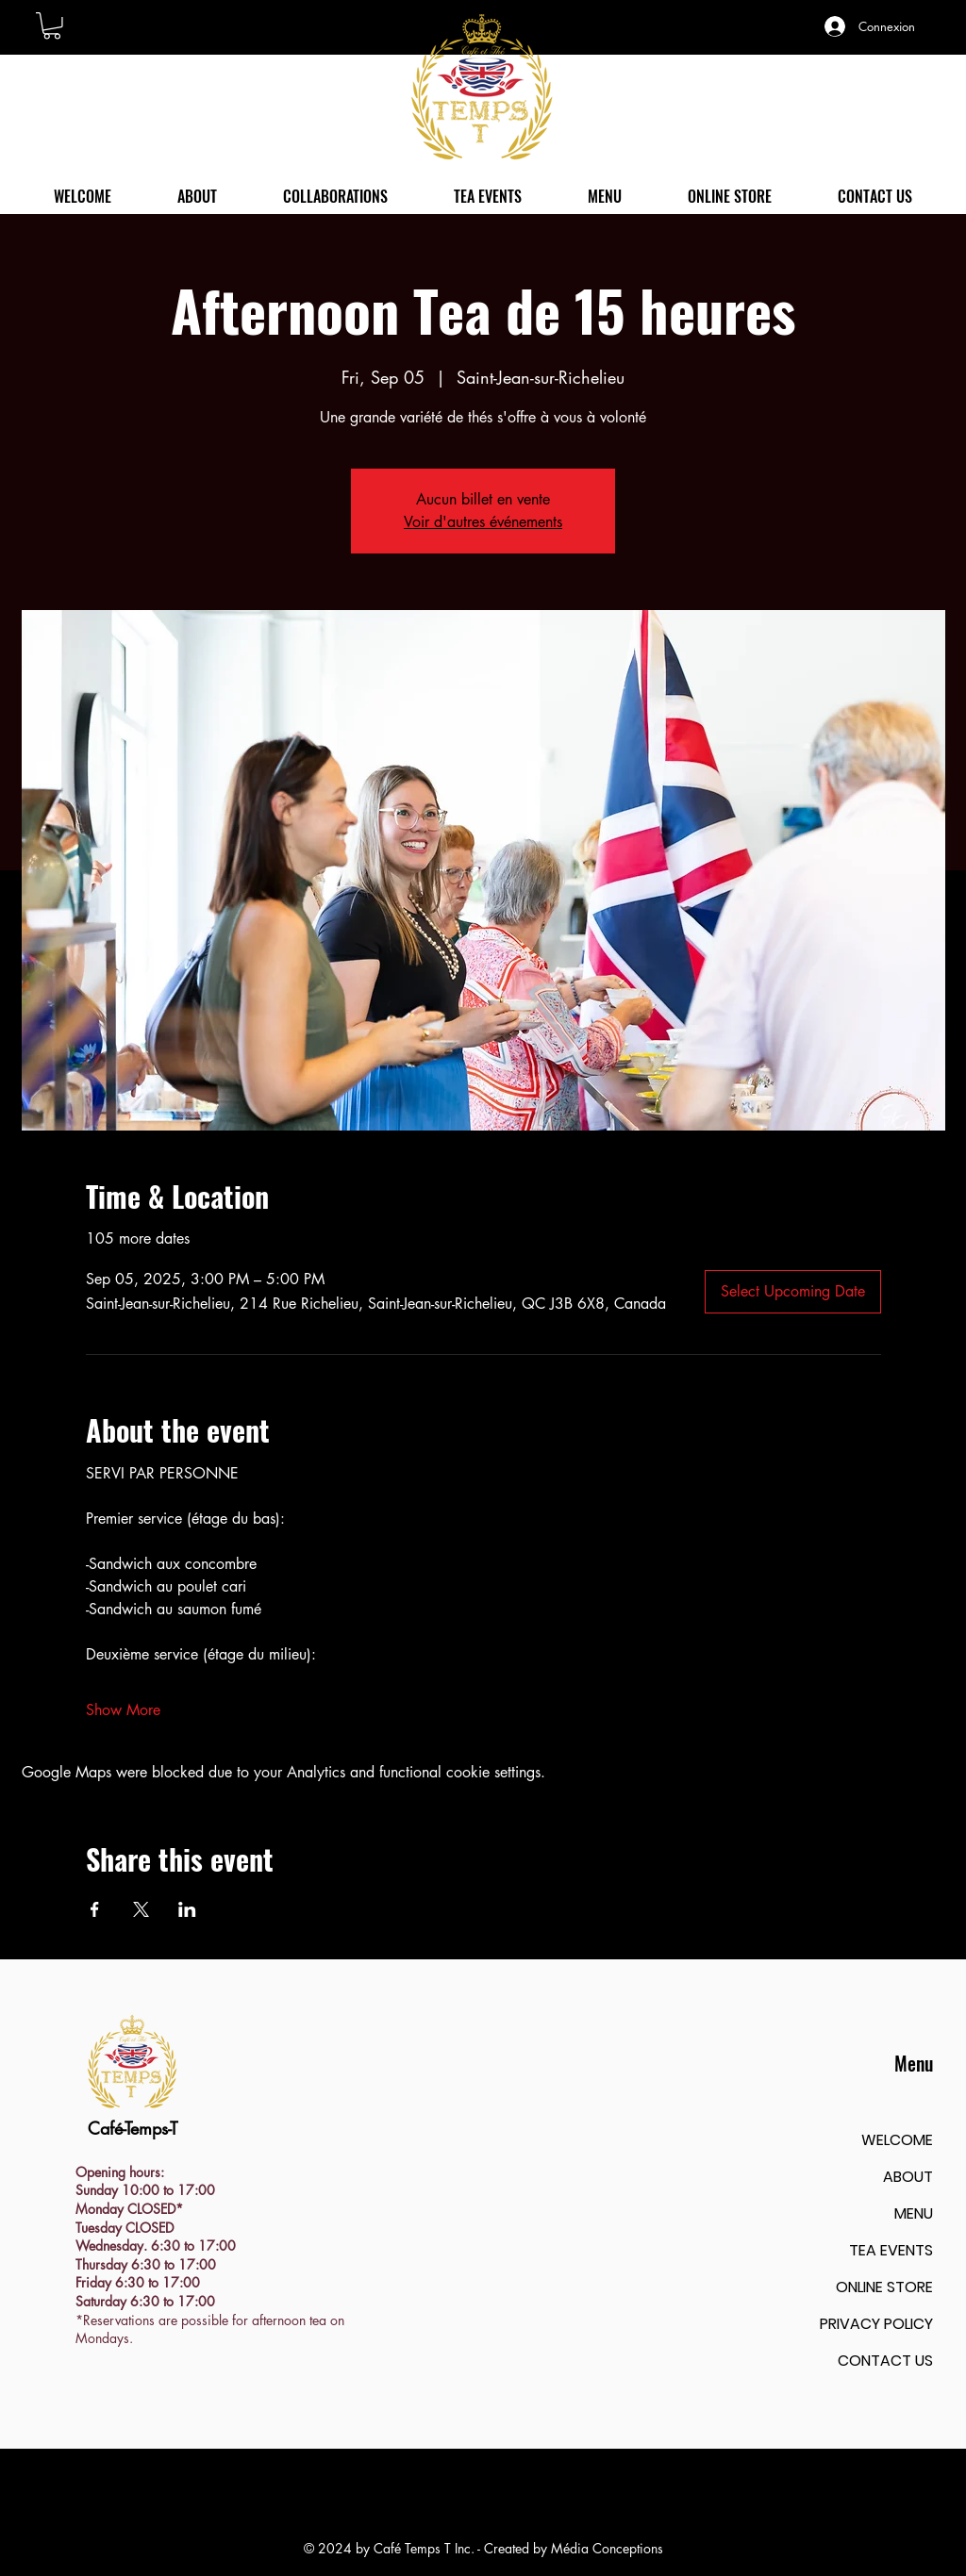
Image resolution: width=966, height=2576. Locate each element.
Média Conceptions (607, 2548)
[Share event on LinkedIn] (187, 1909)
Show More (123, 1710)
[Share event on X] (141, 1909)
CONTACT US (885, 2360)
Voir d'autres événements (483, 522)
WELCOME (897, 2140)
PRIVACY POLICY (876, 2324)
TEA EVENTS (891, 2250)
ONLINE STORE (884, 2287)
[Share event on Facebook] (95, 1909)
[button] (52, 26)
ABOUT (908, 2177)
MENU (913, 2213)
